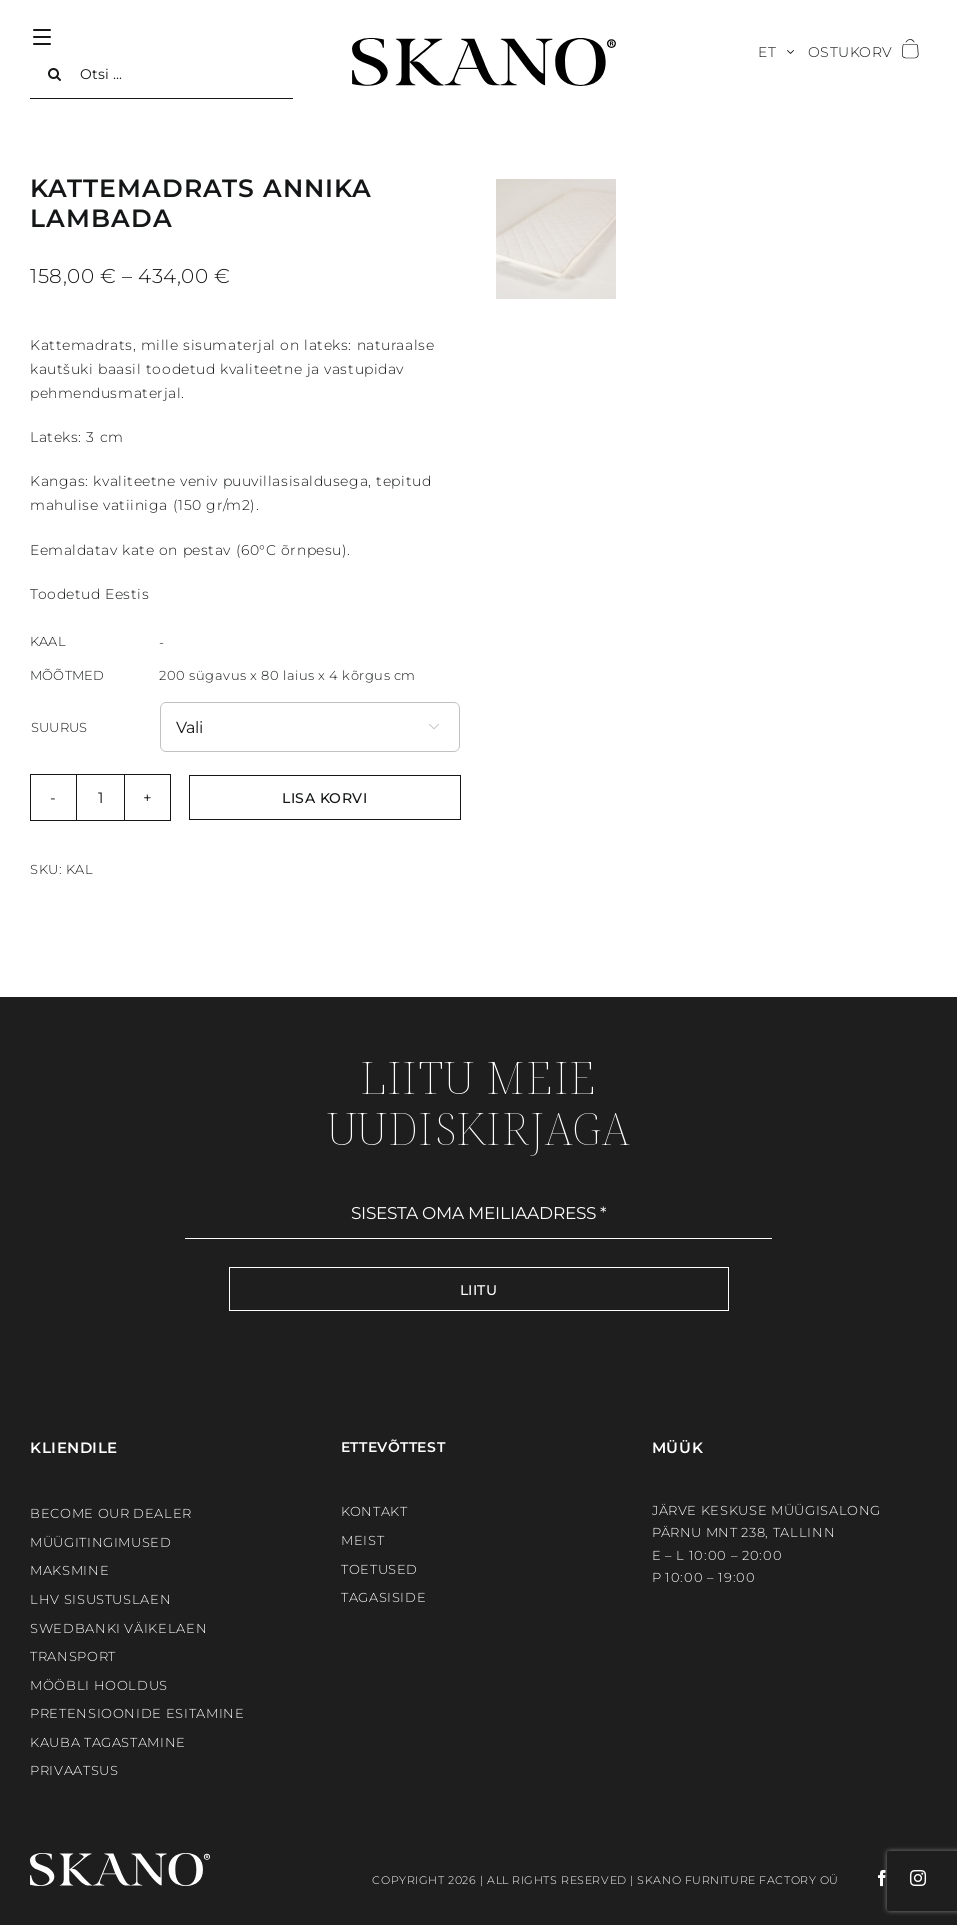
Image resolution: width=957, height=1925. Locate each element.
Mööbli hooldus (99, 1685)
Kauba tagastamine (108, 1742)
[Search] (55, 74)
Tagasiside (384, 1597)
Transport (73, 1656)
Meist (362, 1540)
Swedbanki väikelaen (118, 1628)
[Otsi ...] (161, 74)
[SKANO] (484, 45)
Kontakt (374, 1511)
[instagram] (908, 1878)
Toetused (379, 1569)
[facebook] (865, 1878)
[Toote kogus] (100, 797)
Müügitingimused (101, 1542)
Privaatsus (74, 1770)
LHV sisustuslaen (100, 1599)
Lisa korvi (325, 798)
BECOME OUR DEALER (111, 1513)
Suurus (59, 727)
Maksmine (69, 1570)
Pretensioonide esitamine (137, 1713)
